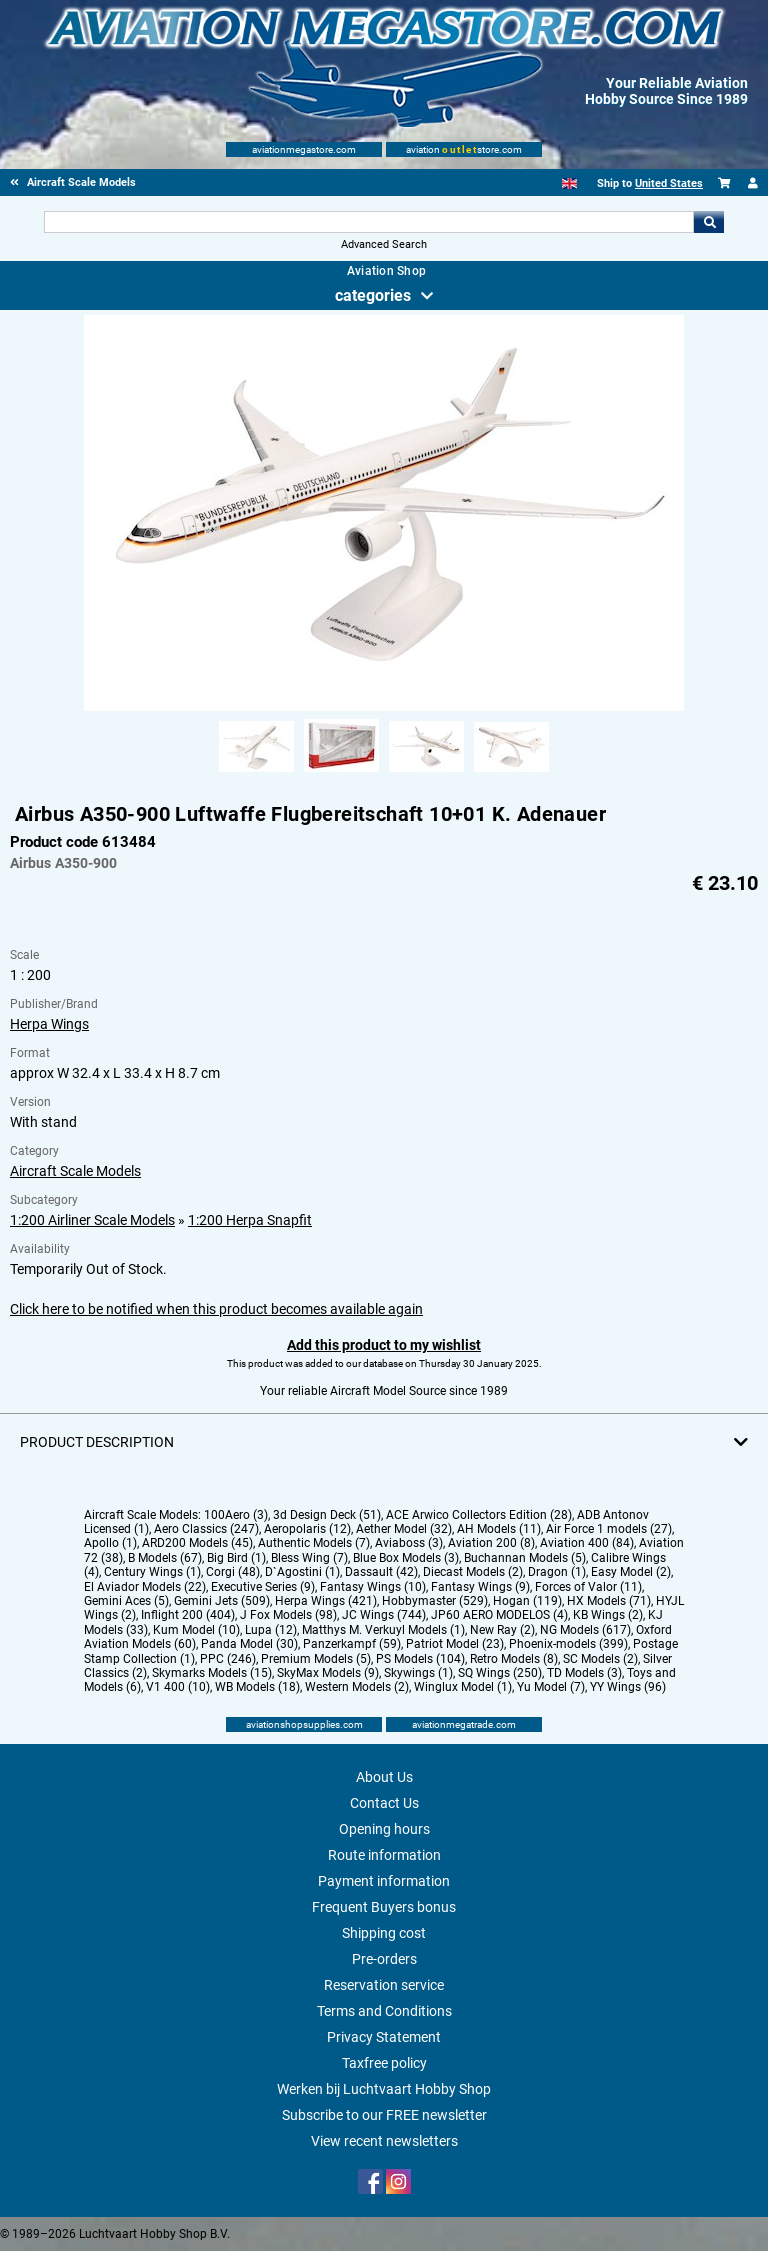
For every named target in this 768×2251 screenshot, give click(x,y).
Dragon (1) (557, 1572)
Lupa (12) (271, 1630)
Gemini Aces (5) (126, 1601)
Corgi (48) (233, 1572)
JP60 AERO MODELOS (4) (499, 1615)
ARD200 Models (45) (197, 1543)
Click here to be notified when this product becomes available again (216, 1309)
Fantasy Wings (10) (373, 1587)
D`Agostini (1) (302, 1572)
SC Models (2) (600, 1659)
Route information (384, 1855)
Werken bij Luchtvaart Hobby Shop (384, 2089)
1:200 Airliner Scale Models (92, 1220)
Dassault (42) (381, 1572)
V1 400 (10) (178, 1687)
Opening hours (384, 1829)
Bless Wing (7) (309, 1558)
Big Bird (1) (236, 1558)
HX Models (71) (609, 1601)
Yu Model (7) (551, 1687)
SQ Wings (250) (500, 1673)
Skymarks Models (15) (212, 1673)
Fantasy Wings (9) (480, 1587)
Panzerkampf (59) (352, 1644)
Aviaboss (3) (409, 1543)
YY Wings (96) (628, 1687)
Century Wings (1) (152, 1572)
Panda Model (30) (249, 1644)
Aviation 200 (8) (491, 1543)
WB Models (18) (257, 1687)
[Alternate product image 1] (256, 773)
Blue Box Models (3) (406, 1558)
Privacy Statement (384, 2037)
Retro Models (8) (514, 1659)
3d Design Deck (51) (327, 1515)
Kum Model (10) (196, 1630)
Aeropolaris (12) (307, 1529)
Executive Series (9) (263, 1587)
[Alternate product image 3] (426, 773)
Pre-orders (384, 1959)
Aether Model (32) (404, 1529)
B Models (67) (165, 1558)
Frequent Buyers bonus (384, 1907)
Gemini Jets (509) (222, 1601)
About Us (384, 1777)
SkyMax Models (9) (328, 1673)
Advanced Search (384, 244)
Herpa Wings (49, 1024)
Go (709, 222)
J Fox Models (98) (288, 1615)
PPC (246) (228, 1659)
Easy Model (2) (631, 1572)
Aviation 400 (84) (587, 1543)
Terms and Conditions (384, 2011)
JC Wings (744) (384, 1615)
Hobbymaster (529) (435, 1601)
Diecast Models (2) (473, 1572)
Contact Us (384, 1803)
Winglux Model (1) (463, 1687)
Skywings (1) (418, 1673)
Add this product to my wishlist (384, 1345)
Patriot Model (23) (455, 1644)
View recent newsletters (384, 2141)
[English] (569, 183)
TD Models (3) (584, 1673)
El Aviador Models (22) (145, 1587)
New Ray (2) (502, 1630)
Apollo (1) (110, 1543)
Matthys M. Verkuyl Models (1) (383, 1630)
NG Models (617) (585, 1630)
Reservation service (384, 1985)
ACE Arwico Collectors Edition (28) (479, 1515)
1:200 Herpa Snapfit (250, 1220)
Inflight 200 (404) (188, 1615)
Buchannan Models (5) (525, 1558)
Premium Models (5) (316, 1659)
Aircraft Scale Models (75, 1171)
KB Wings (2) (608, 1615)
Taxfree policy (384, 2063)
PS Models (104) (420, 1659)
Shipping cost (384, 1933)
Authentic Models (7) (314, 1543)
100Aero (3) (236, 1515)
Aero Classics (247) (206, 1529)
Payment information (384, 1881)
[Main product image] (384, 707)
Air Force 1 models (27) (609, 1529)
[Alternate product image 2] (341, 773)
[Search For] (368, 222)
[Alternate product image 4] (511, 773)
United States (669, 183)
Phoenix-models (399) (568, 1644)
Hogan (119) (527, 1601)
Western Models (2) (357, 1687)
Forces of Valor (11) (588, 1587)
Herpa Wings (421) (326, 1601)
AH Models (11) (499, 1529)
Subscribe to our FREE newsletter (384, 2115)
